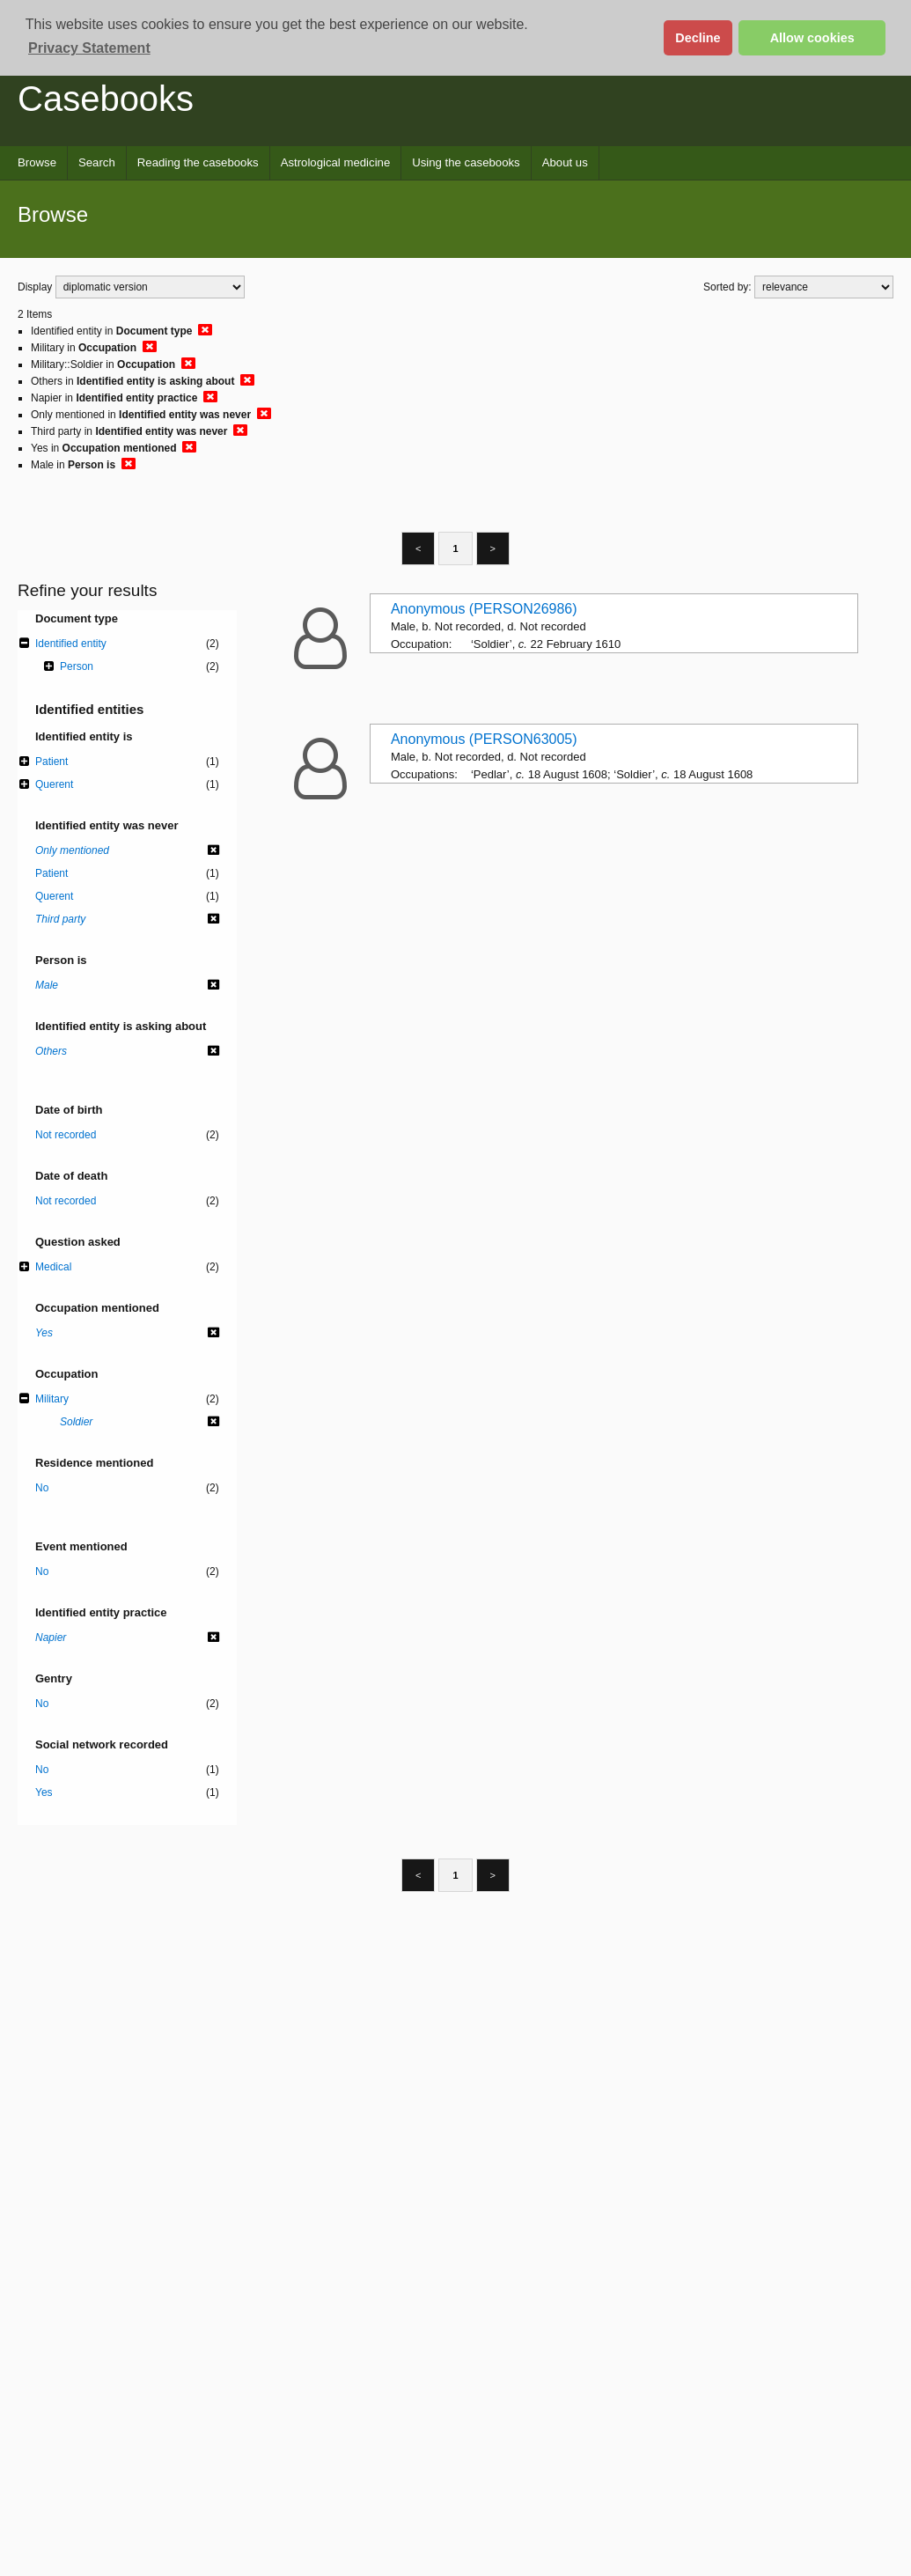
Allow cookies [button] (812, 38)
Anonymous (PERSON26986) (484, 608)
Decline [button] (697, 38)
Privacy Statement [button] (89, 47)
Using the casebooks (465, 162)
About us (565, 162)
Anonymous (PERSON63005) (484, 739)
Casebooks (106, 98)
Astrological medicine (336, 162)
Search (96, 162)
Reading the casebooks (198, 162)
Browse (37, 162)
